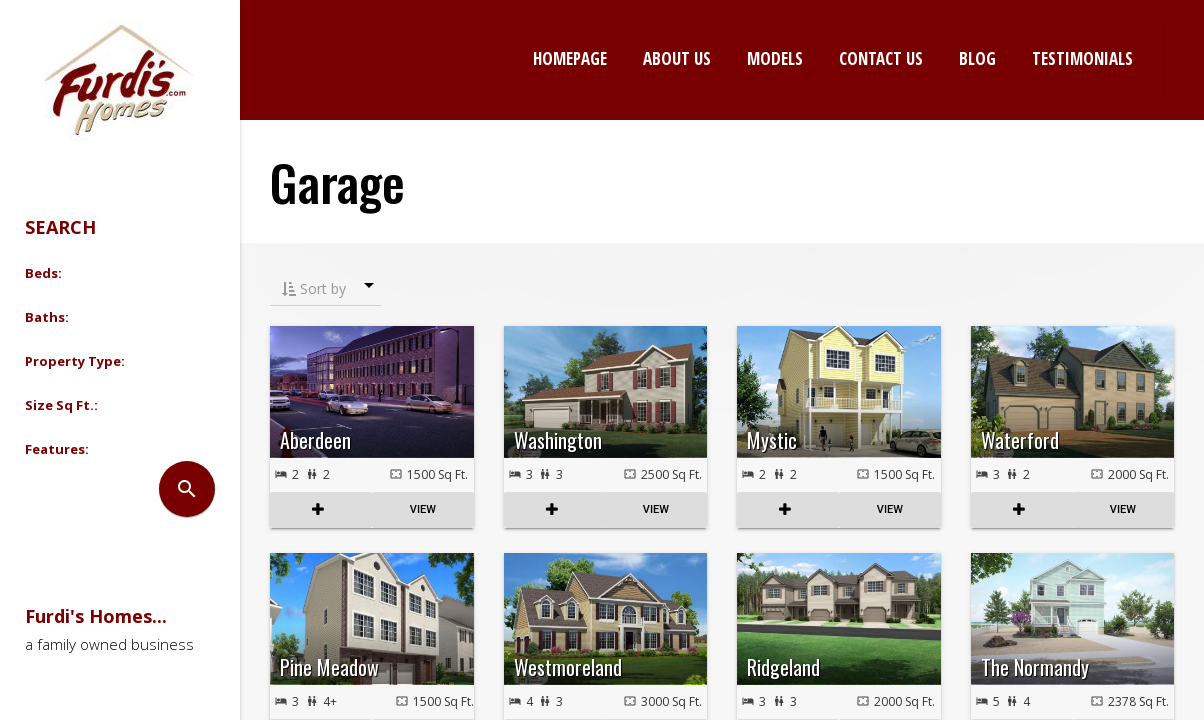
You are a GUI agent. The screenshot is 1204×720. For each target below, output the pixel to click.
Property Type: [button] (75, 361)
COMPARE (321, 510)
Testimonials (1082, 58)
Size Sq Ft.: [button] (61, 405)
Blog (977, 58)
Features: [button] (57, 449)
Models (775, 58)
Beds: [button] (43, 273)
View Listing (423, 510)
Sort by (314, 288)
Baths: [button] (47, 317)
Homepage (570, 58)
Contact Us (881, 58)
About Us (677, 58)
